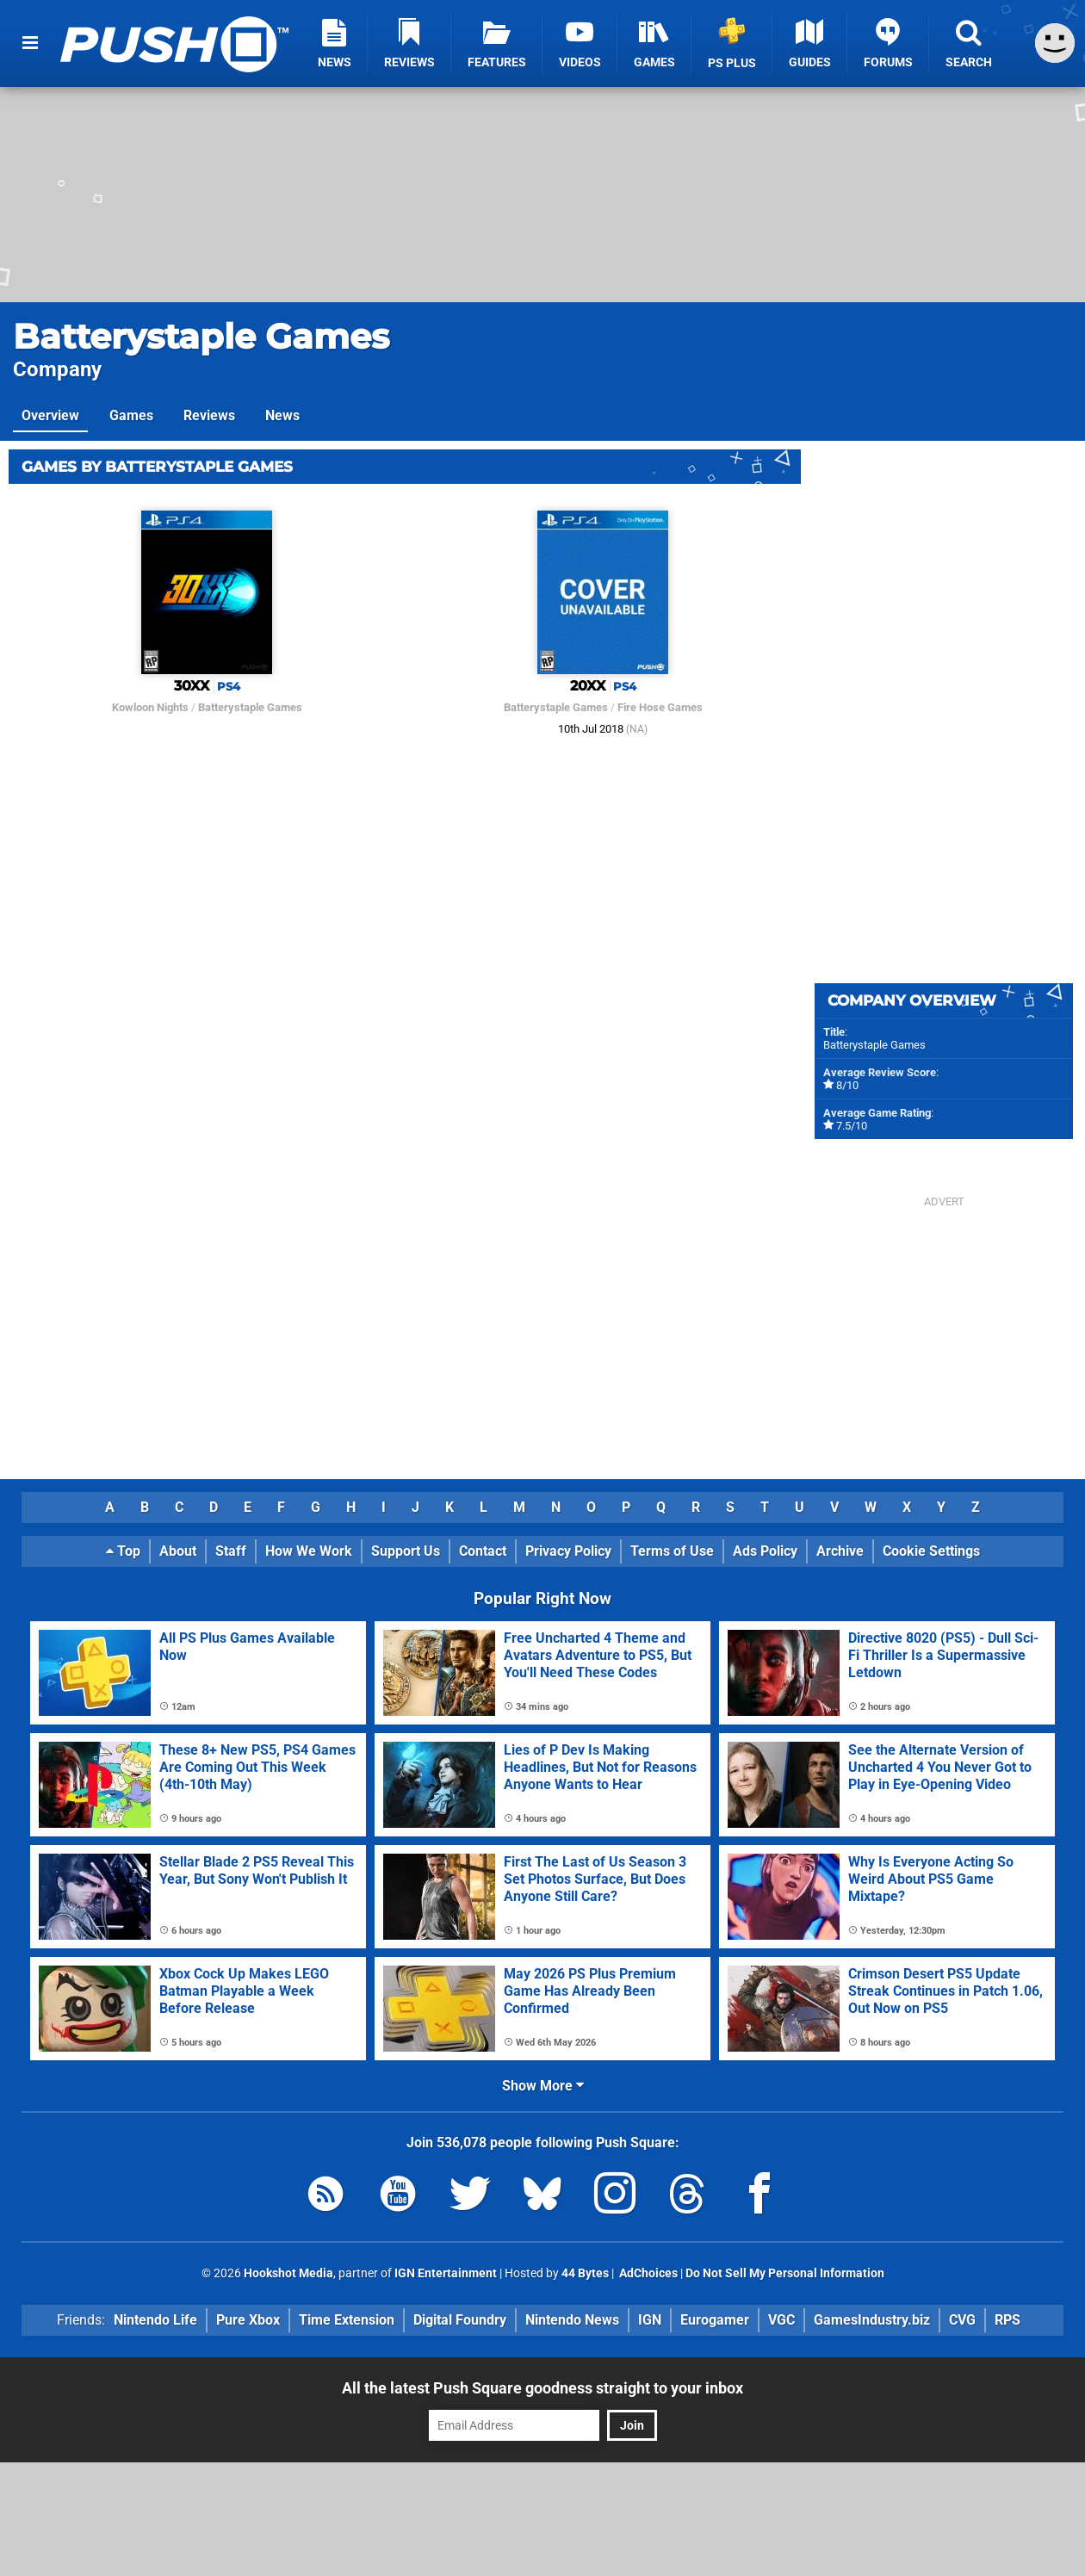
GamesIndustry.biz (872, 2320)
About (177, 1551)
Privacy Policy (568, 1551)
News (282, 415)
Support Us (405, 1551)
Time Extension (346, 2320)
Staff (230, 1551)
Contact (482, 1551)
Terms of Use (672, 1551)
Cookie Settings (931, 1551)
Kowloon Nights (150, 707)
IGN (649, 2320)
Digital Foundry (459, 2320)
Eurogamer (714, 2320)
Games (131, 415)
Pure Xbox (248, 2320)
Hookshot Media (288, 2273)
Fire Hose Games (660, 707)
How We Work (308, 1551)
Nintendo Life (155, 2320)
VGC (781, 2320)
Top (123, 1551)
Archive (840, 1551)
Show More (543, 2086)
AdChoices (647, 2273)
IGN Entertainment (445, 2273)
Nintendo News (572, 2320)
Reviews (209, 415)
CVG (962, 2320)
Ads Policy (765, 1551)
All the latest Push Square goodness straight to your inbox (542, 2388)
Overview (50, 415)
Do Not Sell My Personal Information (784, 2273)
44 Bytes (585, 2273)
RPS (1007, 2320)
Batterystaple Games (201, 336)
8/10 (847, 1085)
